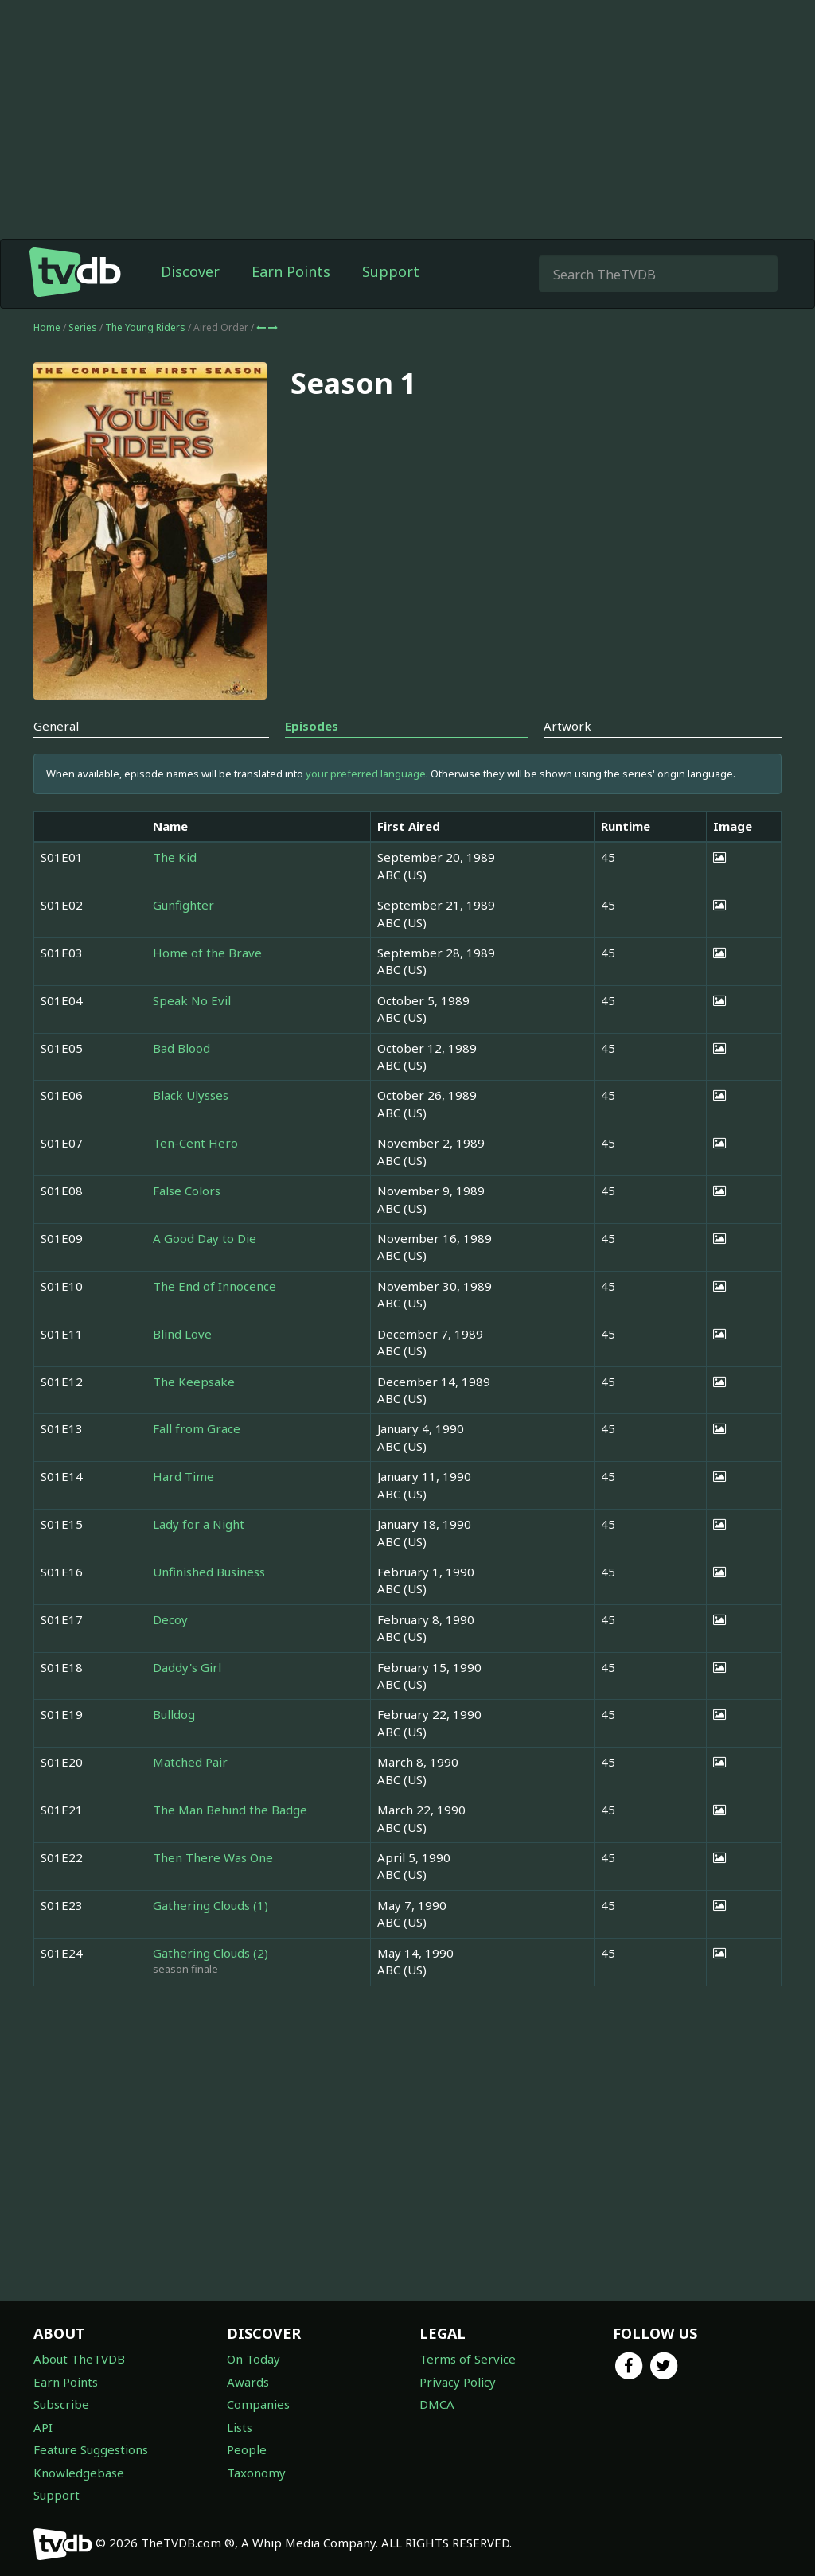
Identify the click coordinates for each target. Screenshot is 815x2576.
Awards (248, 2382)
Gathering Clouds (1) (210, 1905)
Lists (239, 2427)
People (247, 2449)
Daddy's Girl (187, 1667)
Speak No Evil (192, 1000)
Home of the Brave (207, 953)
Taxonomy (256, 2473)
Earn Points (291, 271)
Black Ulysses (190, 1095)
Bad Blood (181, 1048)
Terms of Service (467, 2359)
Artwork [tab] (567, 726)
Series (82, 327)
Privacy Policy (457, 2382)
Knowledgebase (78, 2473)
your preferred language (366, 773)
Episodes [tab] (311, 726)
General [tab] (56, 726)
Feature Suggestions (90, 2449)
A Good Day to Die (204, 1238)
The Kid (175, 857)
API (43, 2427)
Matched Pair (190, 1762)
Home (46, 327)
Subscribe (61, 2404)
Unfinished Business (209, 1572)
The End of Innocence (214, 1286)
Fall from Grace (196, 1428)
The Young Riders (146, 327)
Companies (258, 2404)
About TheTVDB (79, 2359)
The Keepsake (194, 1381)
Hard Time (183, 1476)
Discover (190, 271)
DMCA (436, 2404)
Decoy (170, 1619)
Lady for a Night (198, 1524)
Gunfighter (183, 905)
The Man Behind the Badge (230, 1810)
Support (390, 271)
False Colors (186, 1190)
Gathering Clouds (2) (210, 1953)
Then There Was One (213, 1857)
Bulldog (174, 1714)
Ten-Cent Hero (195, 1143)
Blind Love (182, 1334)
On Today (253, 2359)
